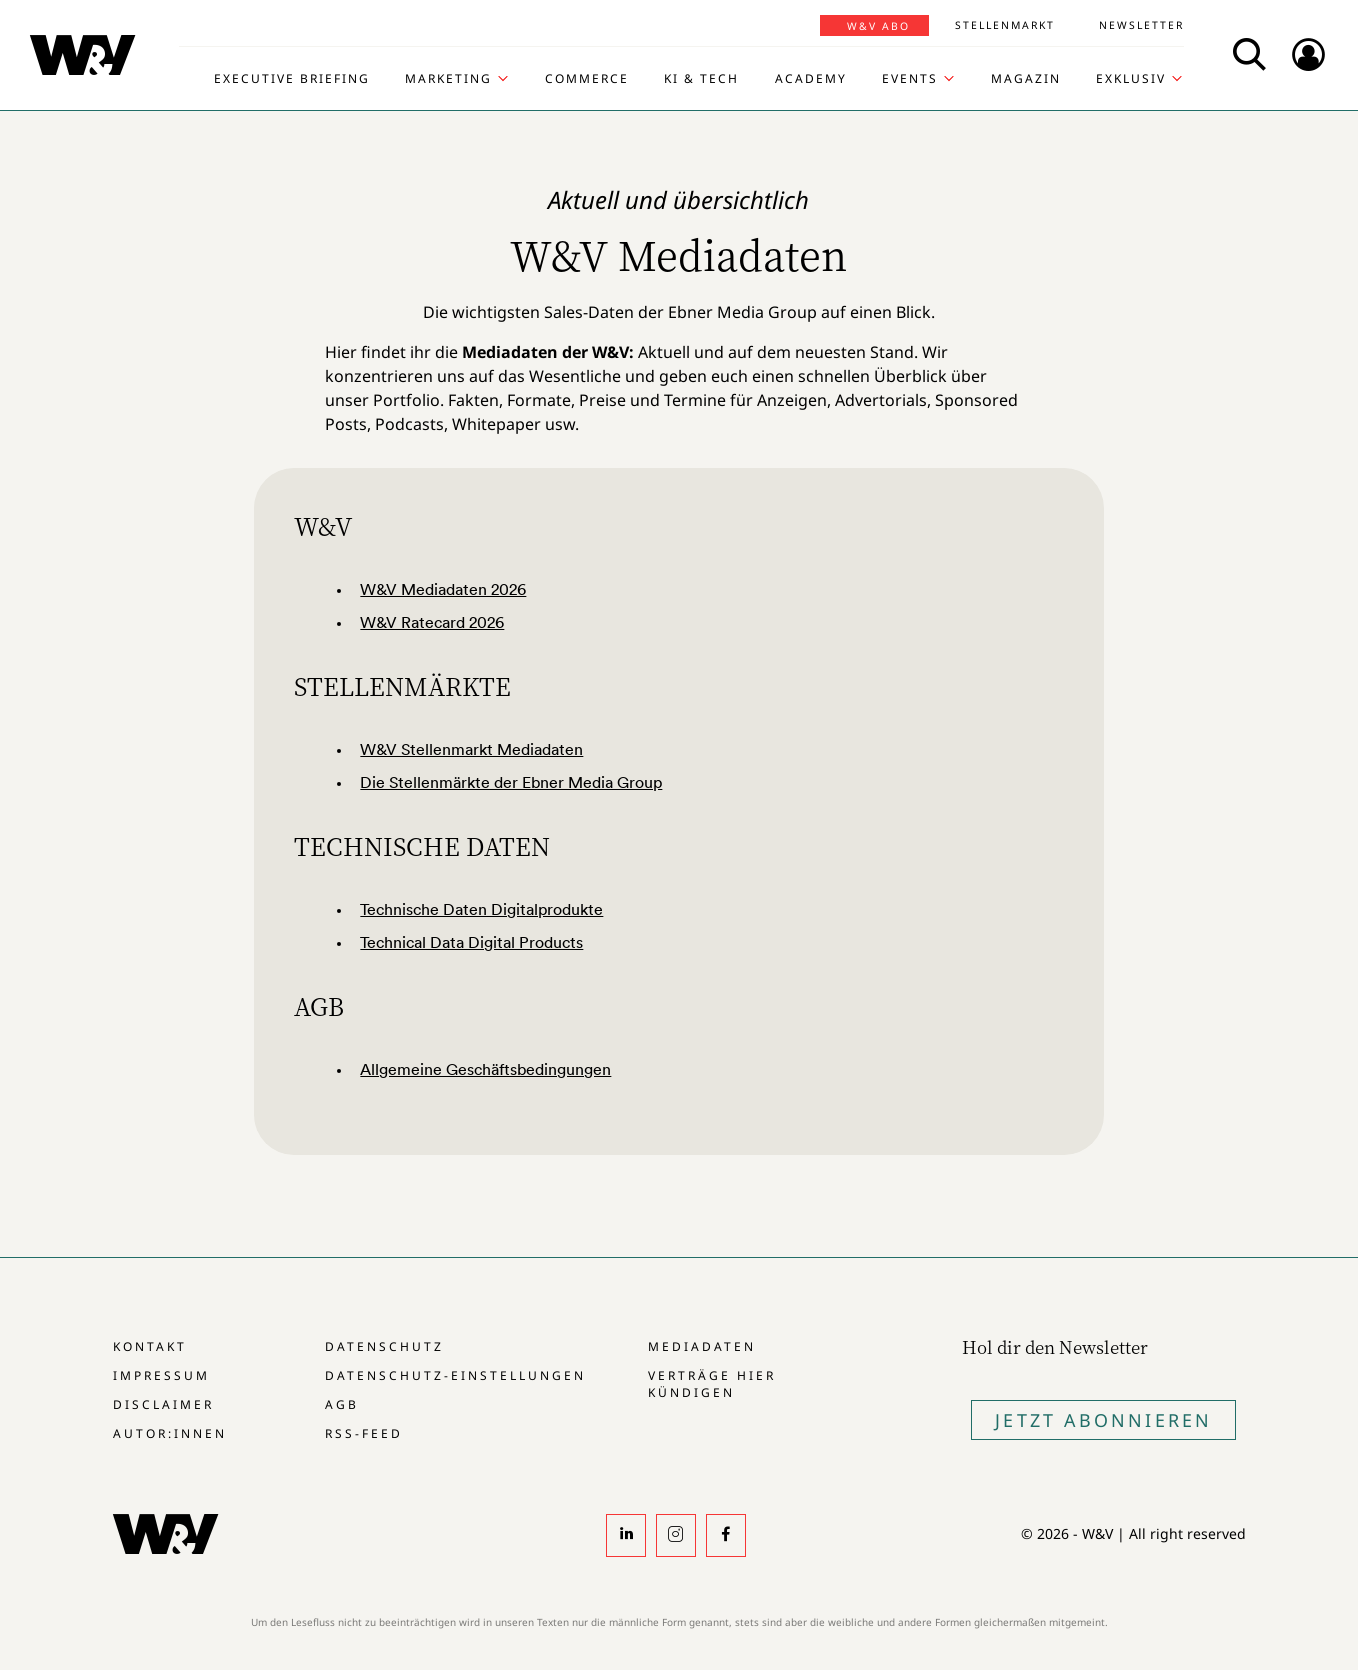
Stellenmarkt (1005, 25)
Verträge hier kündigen (712, 1384)
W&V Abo (878, 26)
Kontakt (150, 1346)
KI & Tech (701, 79)
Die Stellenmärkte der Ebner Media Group (511, 782)
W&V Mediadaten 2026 (443, 589)
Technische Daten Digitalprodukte (481, 909)
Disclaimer (163, 1404)
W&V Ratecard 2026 (432, 622)
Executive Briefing (292, 79)
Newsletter (1141, 25)
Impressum (161, 1375)
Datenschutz (384, 1346)
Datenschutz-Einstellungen (455, 1375)
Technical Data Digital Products (471, 942)
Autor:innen (170, 1433)
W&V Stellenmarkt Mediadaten (471, 749)
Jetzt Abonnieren (1103, 1420)
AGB (342, 1404)
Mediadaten (702, 1346)
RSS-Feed (364, 1433)
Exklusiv (1131, 79)
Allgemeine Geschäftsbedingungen (485, 1069)
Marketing (448, 79)
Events (910, 79)
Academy (811, 79)
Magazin (1026, 79)
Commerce (587, 79)
